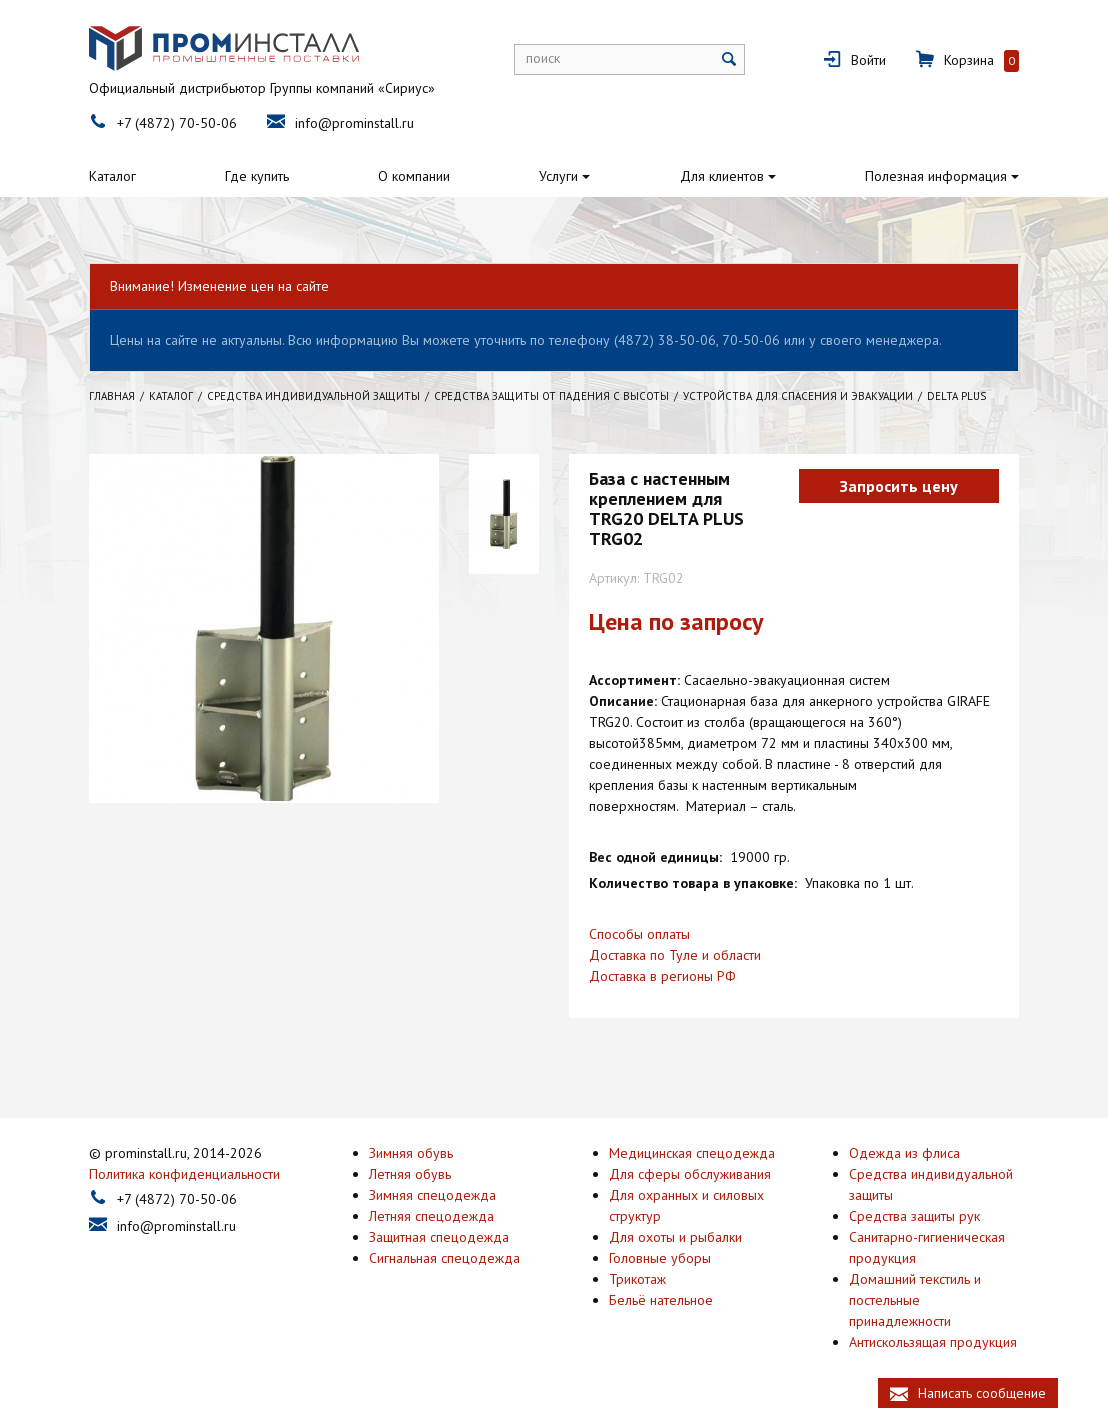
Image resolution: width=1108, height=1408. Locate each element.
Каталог (112, 176)
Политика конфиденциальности (184, 1174)
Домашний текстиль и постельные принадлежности (915, 1300)
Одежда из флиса (904, 1153)
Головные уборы (660, 1258)
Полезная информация (936, 176)
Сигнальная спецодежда (444, 1258)
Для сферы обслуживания (690, 1174)
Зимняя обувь (411, 1153)
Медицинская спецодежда (692, 1153)
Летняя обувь (410, 1174)
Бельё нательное (661, 1300)
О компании (414, 176)
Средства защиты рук (914, 1216)
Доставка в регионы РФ (662, 976)
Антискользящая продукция (933, 1342)
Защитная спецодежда (439, 1237)
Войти (868, 60)
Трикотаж (637, 1279)
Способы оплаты (639, 934)
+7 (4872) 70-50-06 (177, 123)
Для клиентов (722, 176)
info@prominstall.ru (354, 123)
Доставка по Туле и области (675, 955)
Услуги (558, 176)
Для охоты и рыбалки (675, 1237)
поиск (543, 58)
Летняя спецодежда (431, 1216)
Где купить (257, 176)
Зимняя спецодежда (432, 1195)
